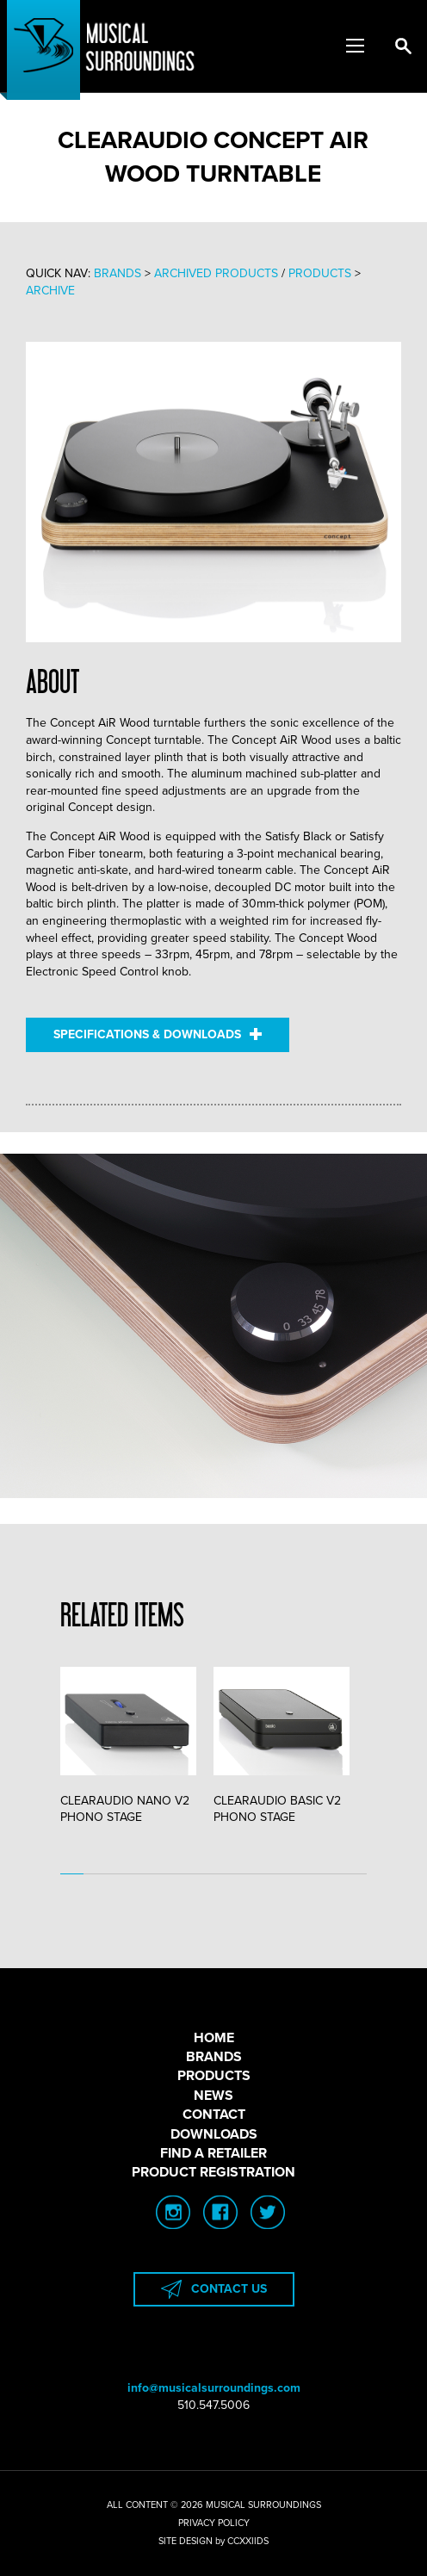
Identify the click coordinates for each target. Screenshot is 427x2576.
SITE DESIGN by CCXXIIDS (213, 2541)
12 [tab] (331, 1874)
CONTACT (214, 2114)
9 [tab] (260, 1874)
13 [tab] (355, 1874)
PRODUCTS (214, 2075)
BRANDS (214, 2056)
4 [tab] (142, 1874)
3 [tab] (119, 1874)
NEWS (213, 2095)
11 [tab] (307, 1874)
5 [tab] (166, 1874)
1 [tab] (72, 1874)
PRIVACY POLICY (214, 2523)
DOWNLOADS (213, 2134)
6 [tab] (189, 1874)
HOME (214, 2038)
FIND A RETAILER (213, 2153)
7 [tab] (213, 1874)
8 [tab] (237, 1874)
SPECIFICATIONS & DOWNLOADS (157, 1034)
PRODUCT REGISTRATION (213, 2172)
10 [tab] (284, 1874)
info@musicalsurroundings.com (213, 2388)
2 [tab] (95, 1874)
